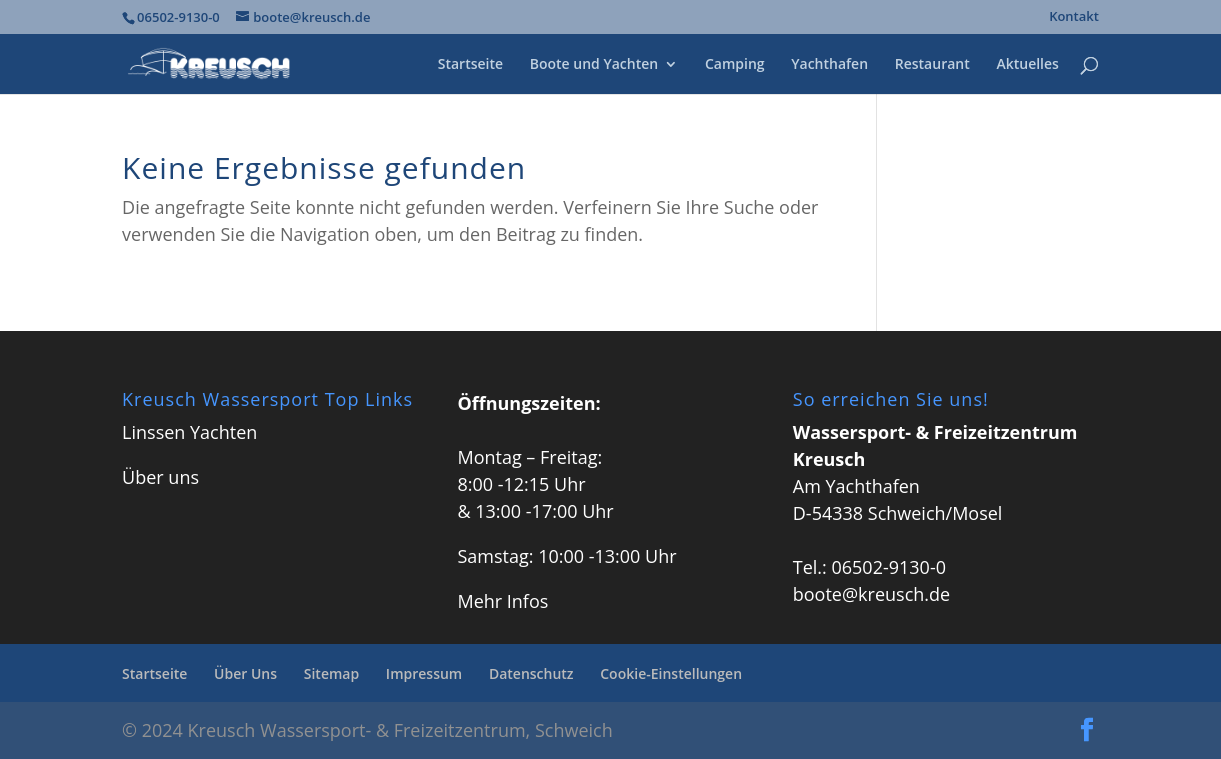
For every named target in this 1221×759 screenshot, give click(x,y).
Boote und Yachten (594, 65)
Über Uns (245, 673)
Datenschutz (531, 673)
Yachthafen (829, 65)
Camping (735, 65)
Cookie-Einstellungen (671, 673)
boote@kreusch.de (871, 594)
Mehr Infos (502, 601)
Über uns (160, 477)
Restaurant (932, 65)
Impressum (424, 673)
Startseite (470, 65)
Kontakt (1074, 17)
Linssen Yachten (189, 432)
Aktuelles (1027, 65)
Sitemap (331, 673)
